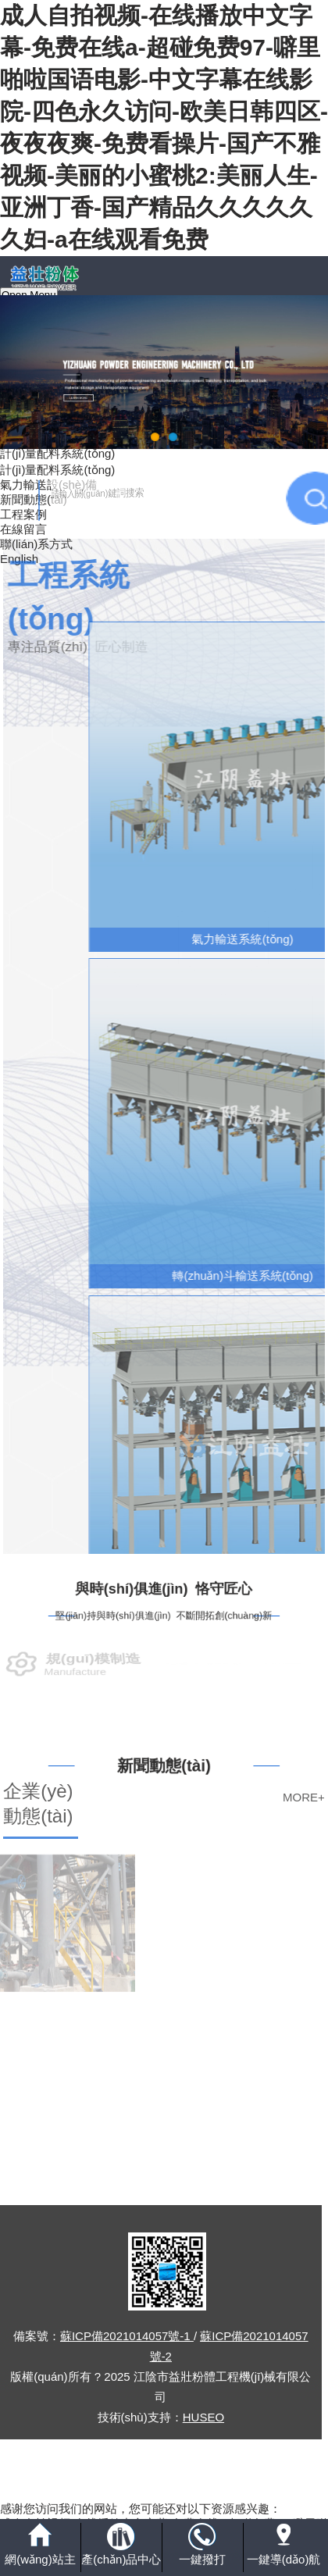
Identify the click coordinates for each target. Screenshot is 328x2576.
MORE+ (304, 1797)
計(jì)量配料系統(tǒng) (57, 453)
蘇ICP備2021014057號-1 (127, 2336)
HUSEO (203, 2417)
